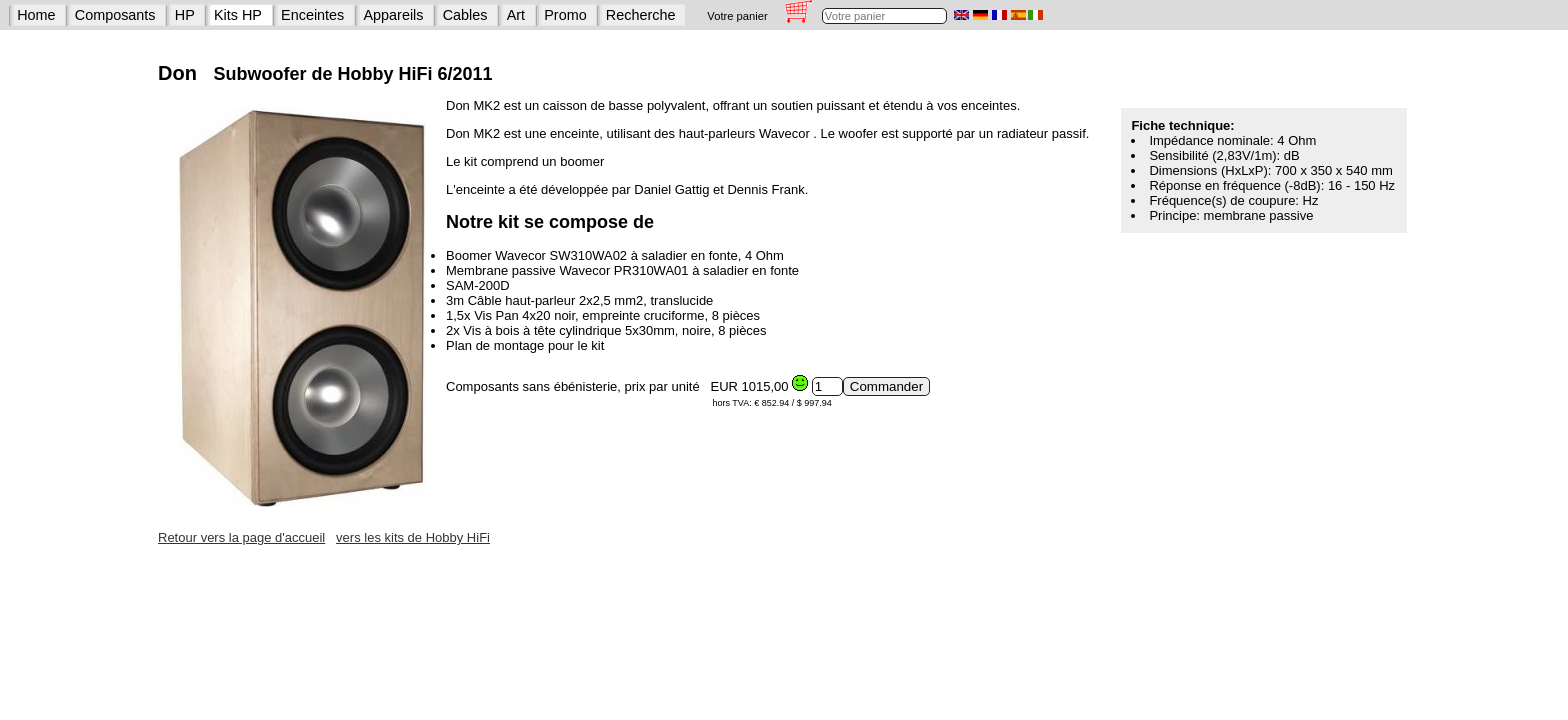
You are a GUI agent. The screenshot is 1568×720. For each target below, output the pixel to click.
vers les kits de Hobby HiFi (413, 537)
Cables (465, 15)
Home (36, 15)
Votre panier (737, 16)
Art (516, 15)
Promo (565, 15)
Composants (115, 15)
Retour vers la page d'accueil (241, 537)
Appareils (394, 15)
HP (185, 15)
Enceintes (312, 15)
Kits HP (238, 15)
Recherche (641, 15)
